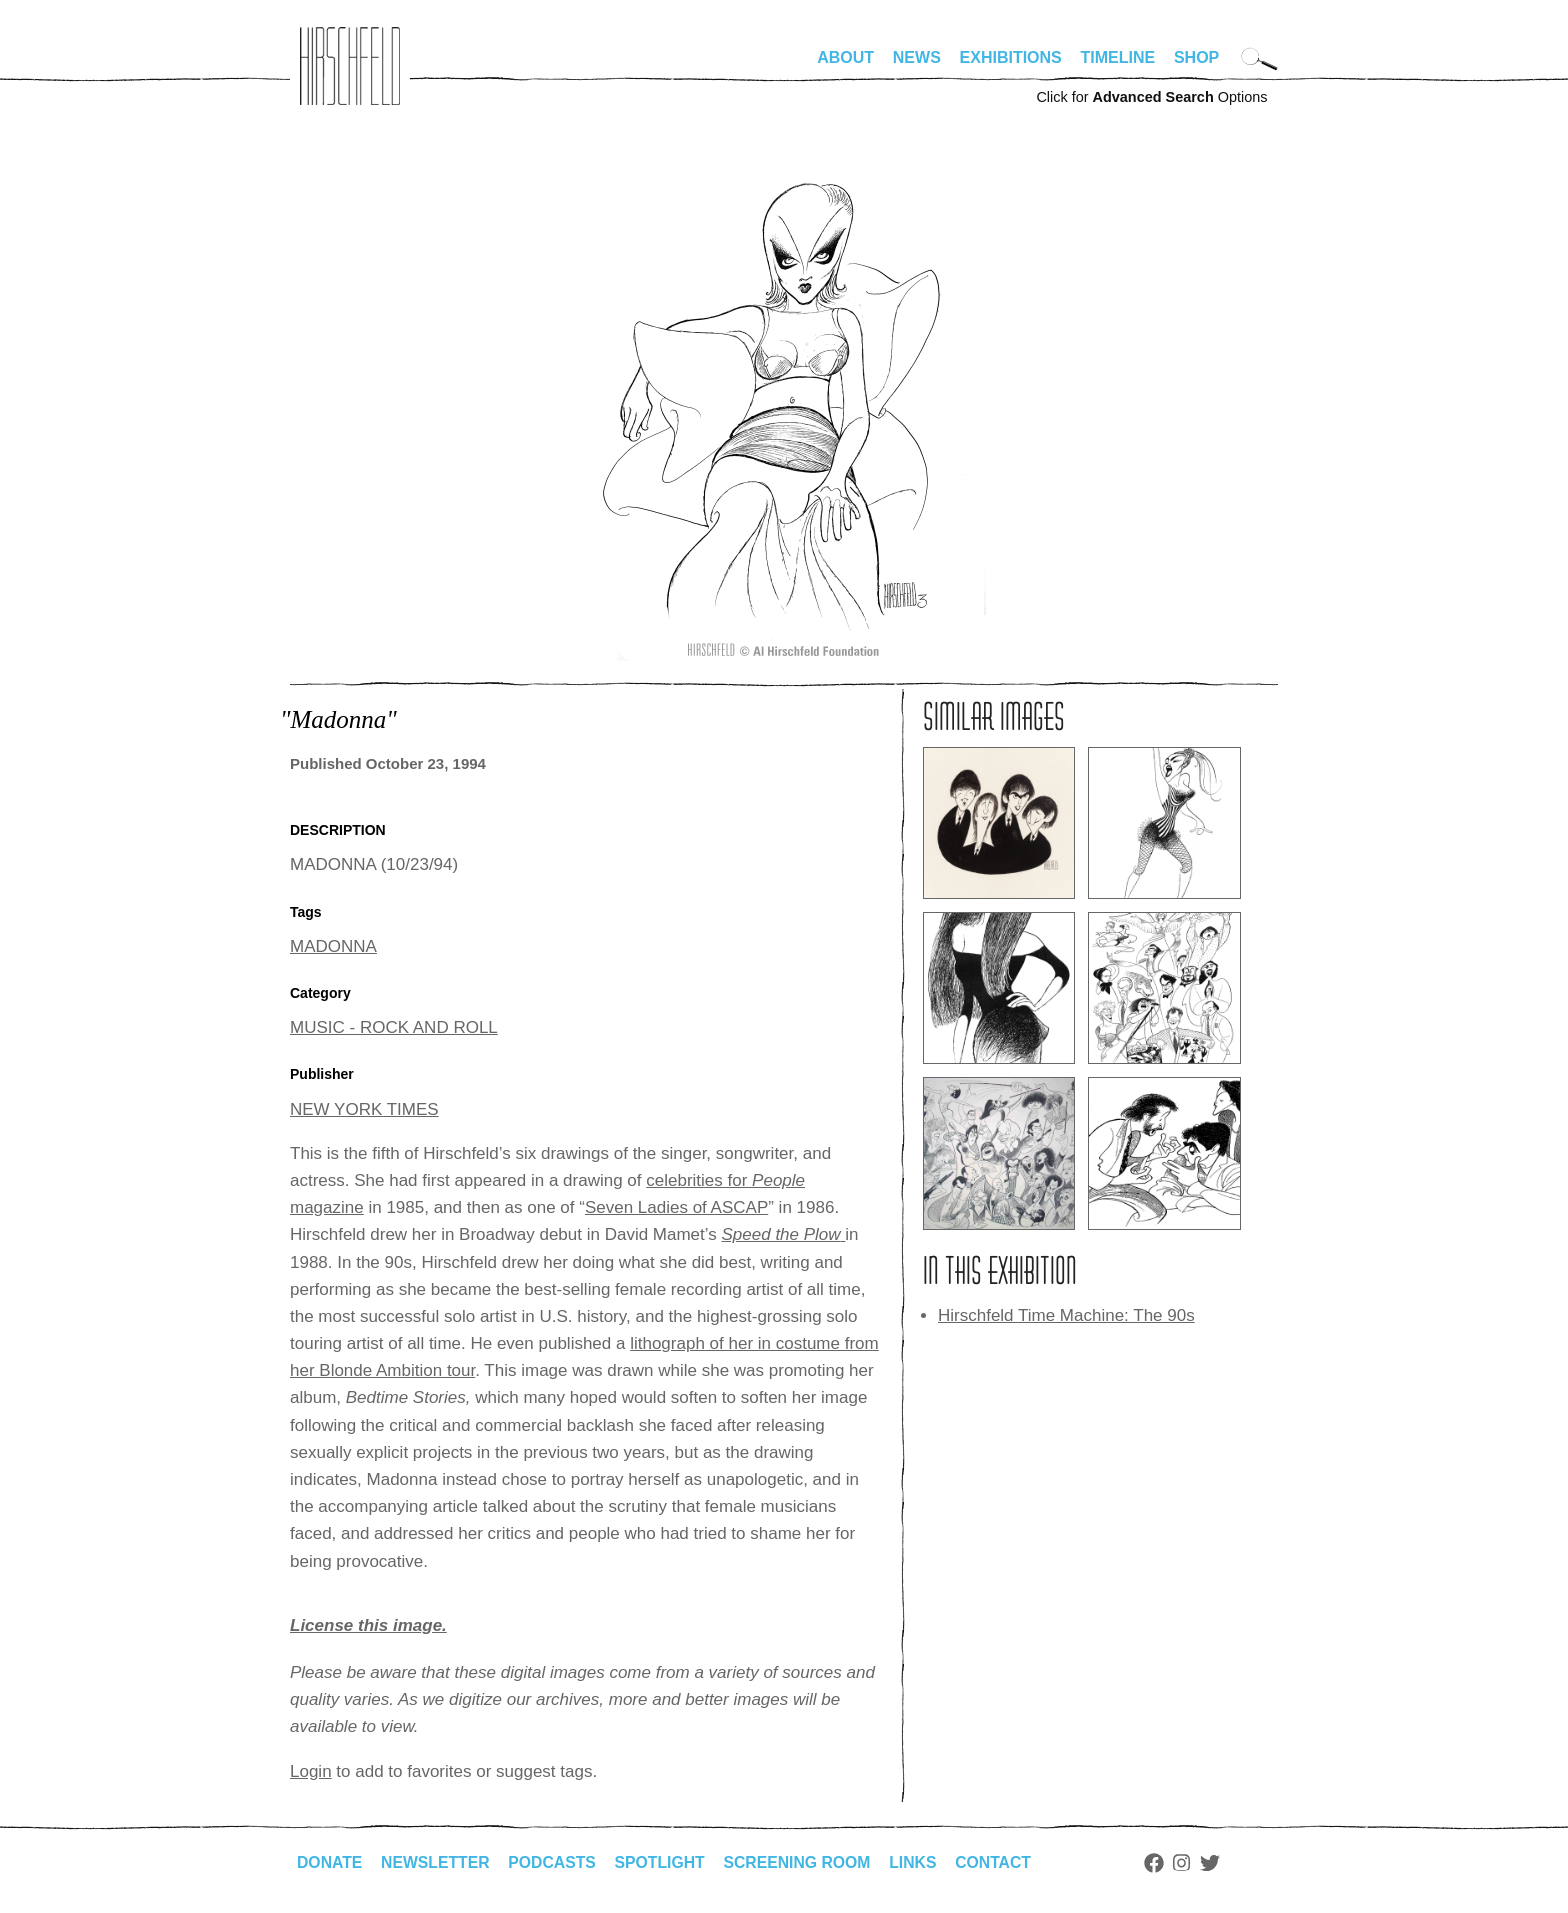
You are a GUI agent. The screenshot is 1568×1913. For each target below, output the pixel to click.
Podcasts (555, 1862)
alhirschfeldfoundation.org (350, 66)
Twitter (1220, 1863)
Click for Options (1151, 97)
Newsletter (437, 1862)
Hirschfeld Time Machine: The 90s (1066, 1315)
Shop (1196, 57)
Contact (1002, 1862)
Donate (330, 1862)
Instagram (1191, 1863)
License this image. (368, 1625)
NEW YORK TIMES (364, 1109)
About (845, 57)
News (917, 57)
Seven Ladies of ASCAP (676, 1207)
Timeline (1118, 57)
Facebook (1163, 1863)
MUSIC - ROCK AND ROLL (394, 1027)
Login (311, 1771)
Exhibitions (1011, 57)
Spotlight (665, 1862)
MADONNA (333, 946)
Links (921, 1862)
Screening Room (803, 1862)
